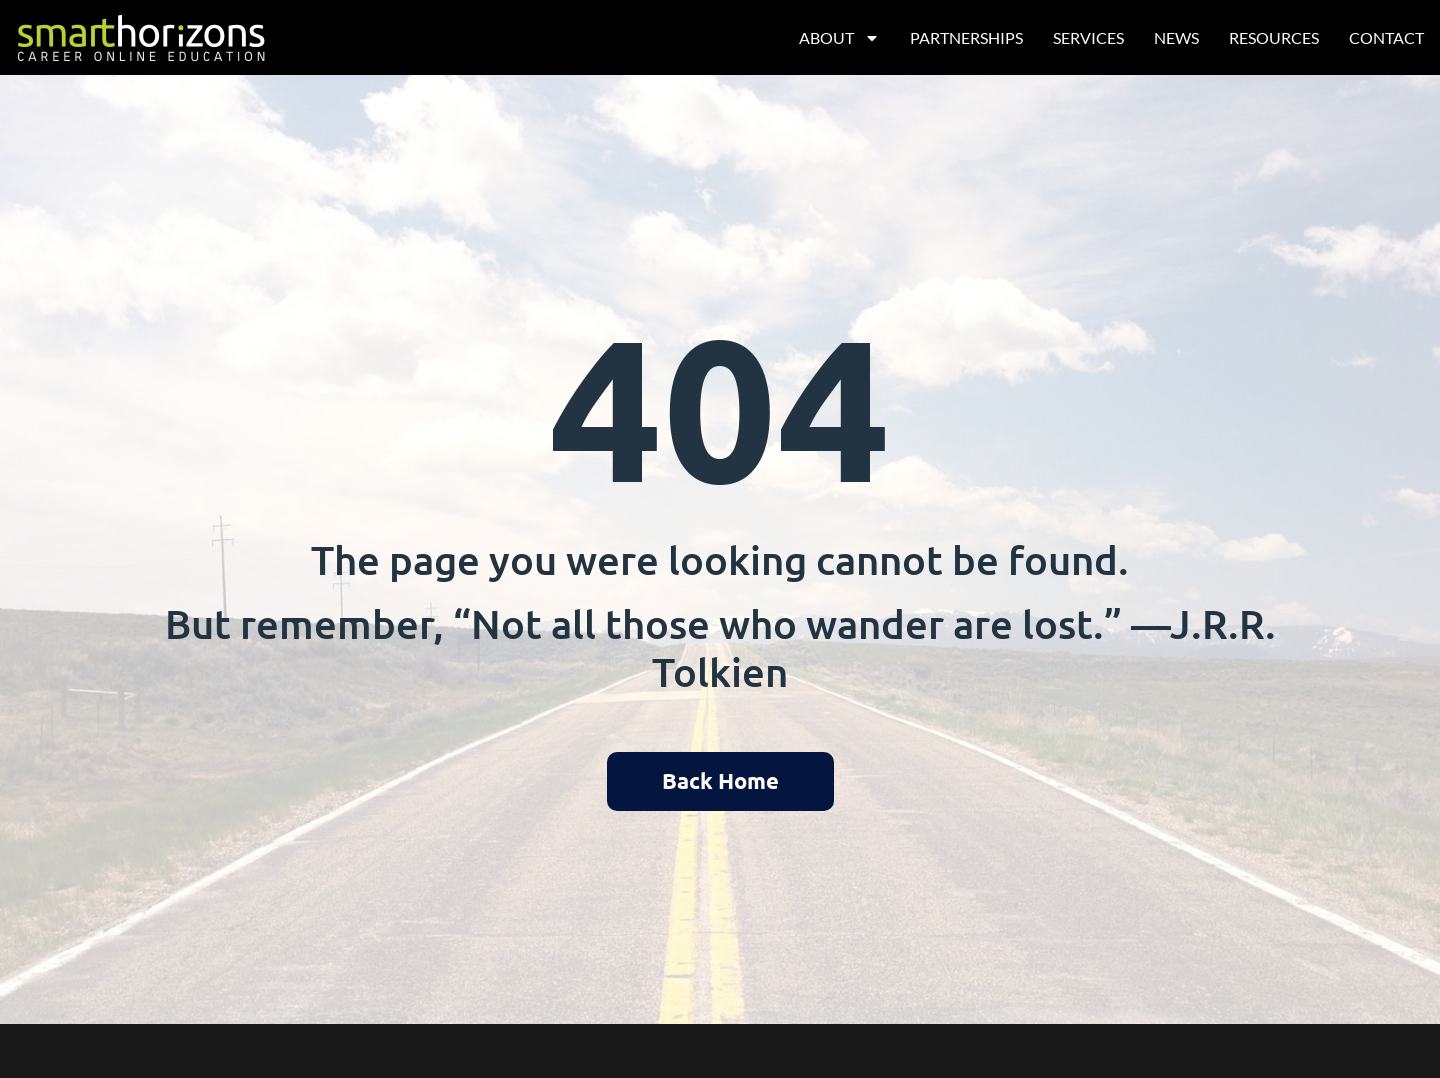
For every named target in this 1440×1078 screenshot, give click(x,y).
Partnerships (966, 37)
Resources (1274, 37)
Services (1088, 37)
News (1176, 37)
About (839, 38)
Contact (1386, 37)
